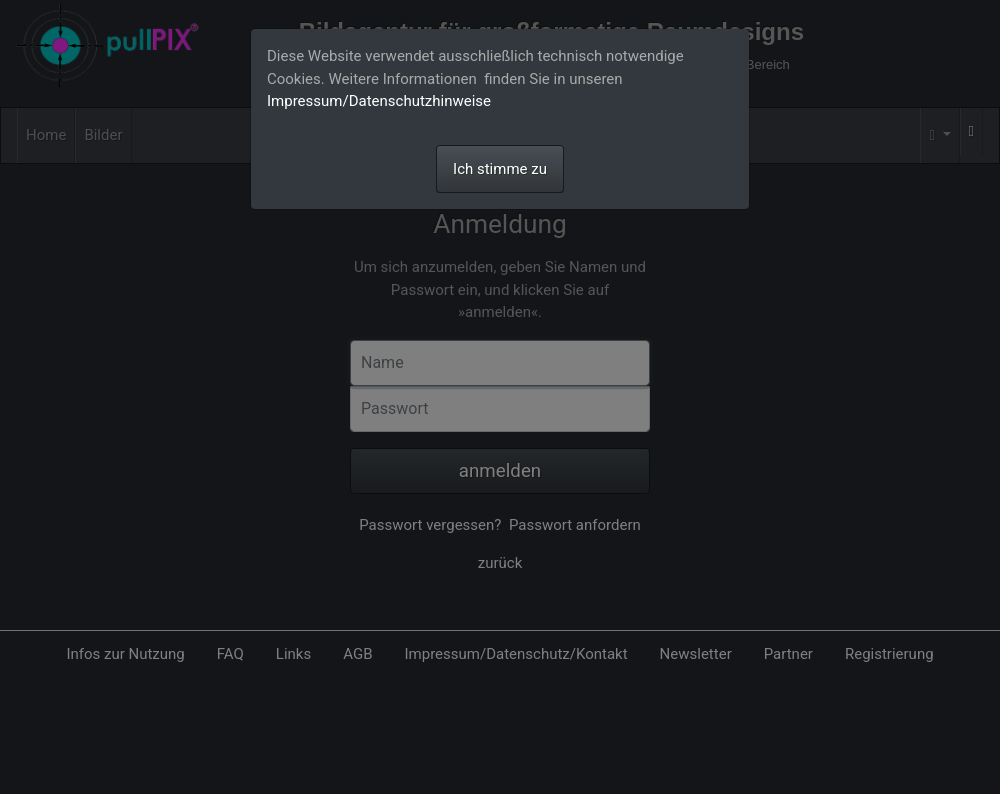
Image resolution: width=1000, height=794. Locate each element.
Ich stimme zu (500, 169)
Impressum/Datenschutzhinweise (379, 101)
